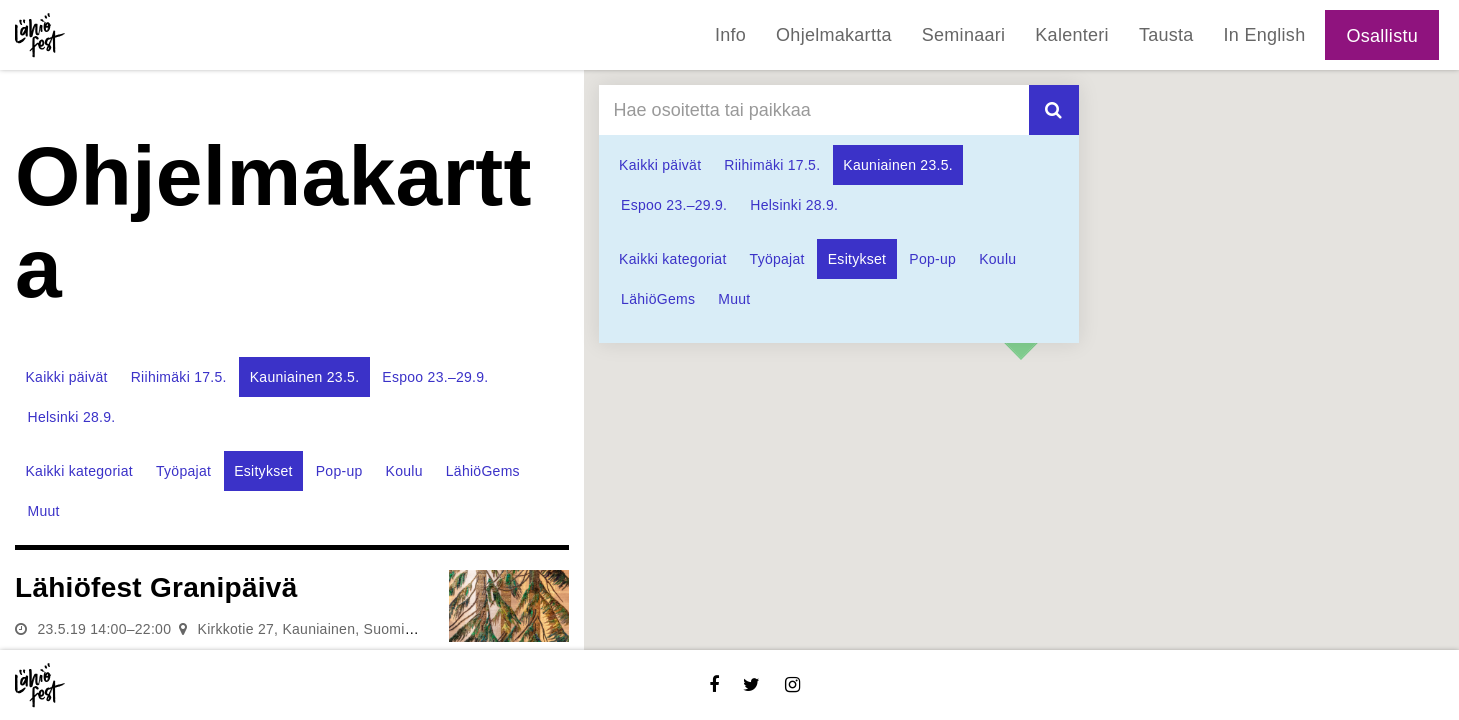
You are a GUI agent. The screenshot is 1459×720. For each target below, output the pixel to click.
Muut (44, 511)
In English (1265, 35)
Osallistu (1382, 36)
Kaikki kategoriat (79, 471)
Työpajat (183, 471)
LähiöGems (483, 471)
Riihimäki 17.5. (179, 377)
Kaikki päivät (67, 377)
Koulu (404, 471)
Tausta (1166, 35)
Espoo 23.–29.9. (435, 377)
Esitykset (263, 471)
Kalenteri (1072, 35)
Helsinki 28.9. (72, 417)
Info (730, 35)
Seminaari (964, 35)
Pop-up (339, 471)
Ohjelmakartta (834, 35)
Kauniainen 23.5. (305, 377)
